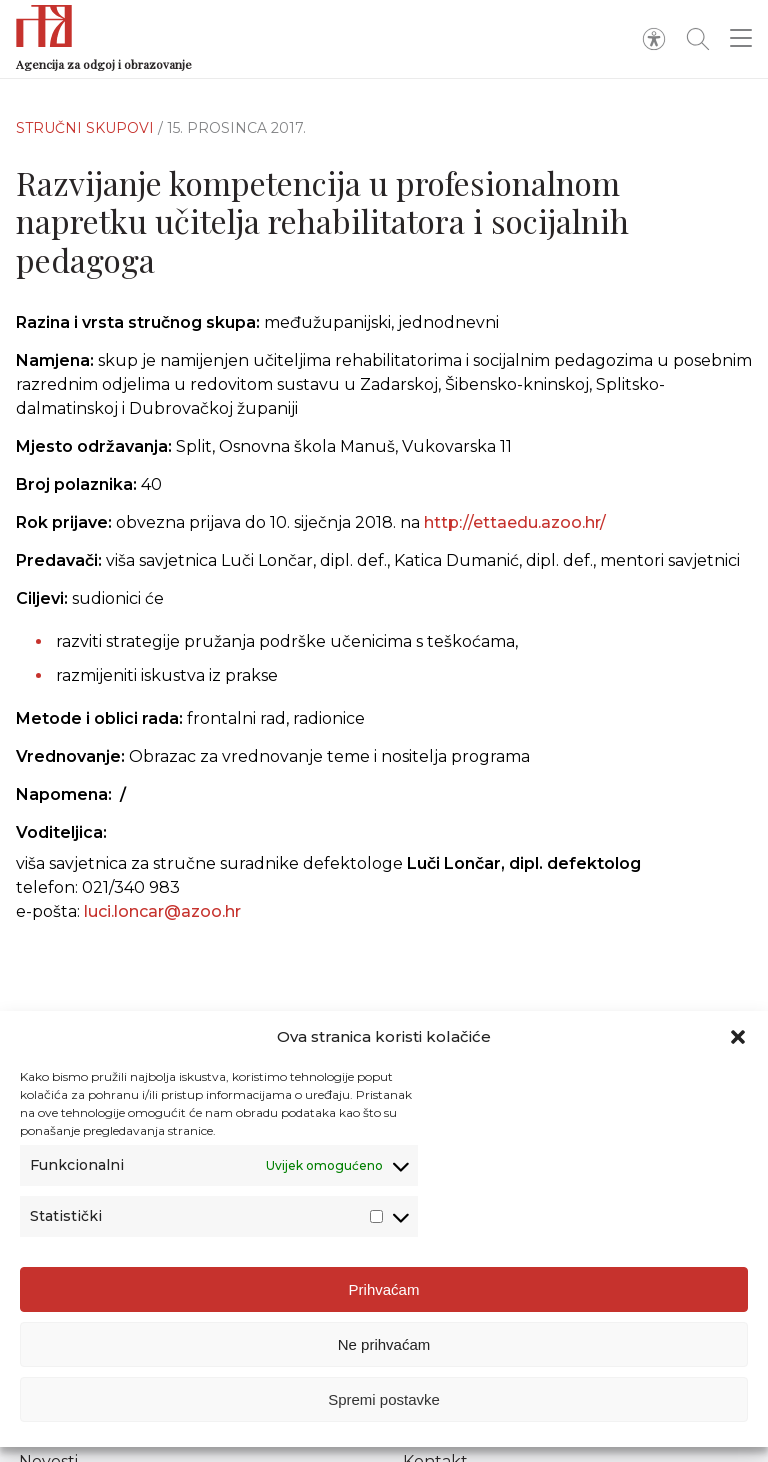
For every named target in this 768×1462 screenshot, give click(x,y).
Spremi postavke (384, 1399)
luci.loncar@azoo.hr (162, 911)
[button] (738, 1037)
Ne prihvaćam (384, 1344)
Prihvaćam (384, 1289)
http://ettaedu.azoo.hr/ (515, 522)
